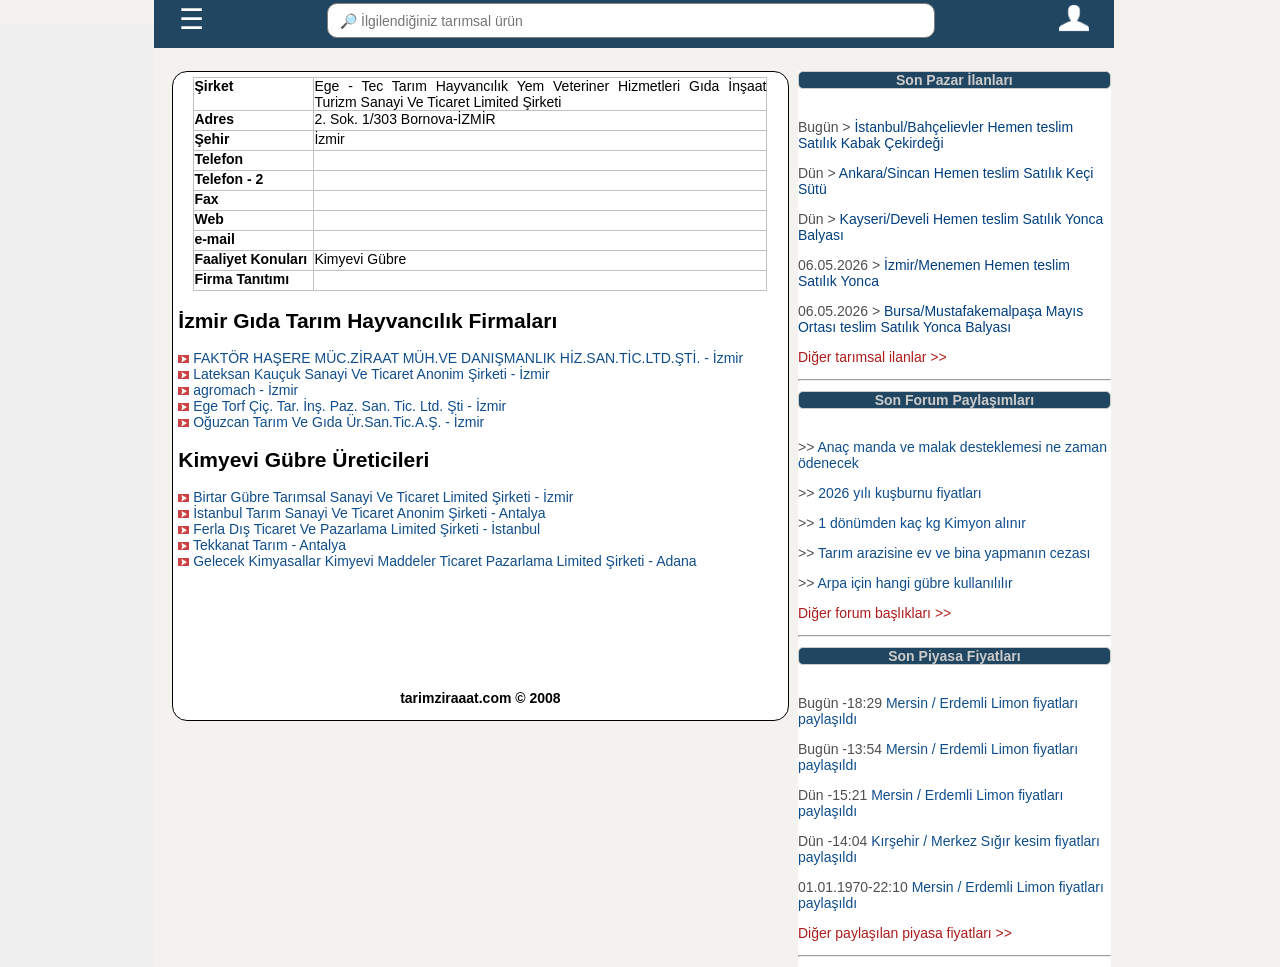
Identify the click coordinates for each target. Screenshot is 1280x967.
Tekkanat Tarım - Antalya (269, 545)
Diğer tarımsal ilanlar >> (872, 357)
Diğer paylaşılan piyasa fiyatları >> (905, 933)
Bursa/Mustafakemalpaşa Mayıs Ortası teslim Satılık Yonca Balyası (940, 319)
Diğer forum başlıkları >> (874, 613)
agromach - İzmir (245, 390)
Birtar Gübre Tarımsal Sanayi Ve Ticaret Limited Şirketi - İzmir (383, 497)
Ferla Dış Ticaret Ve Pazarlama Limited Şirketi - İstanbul (366, 529)
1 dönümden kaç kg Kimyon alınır (922, 523)
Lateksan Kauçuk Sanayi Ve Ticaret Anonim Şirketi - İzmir (371, 374)
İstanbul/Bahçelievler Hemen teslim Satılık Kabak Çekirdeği (935, 135)
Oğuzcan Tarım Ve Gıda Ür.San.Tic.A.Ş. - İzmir (338, 422)
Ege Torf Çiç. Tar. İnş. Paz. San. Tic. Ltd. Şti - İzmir (349, 406)
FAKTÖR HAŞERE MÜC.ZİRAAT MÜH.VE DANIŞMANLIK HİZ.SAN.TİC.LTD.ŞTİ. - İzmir (468, 358)
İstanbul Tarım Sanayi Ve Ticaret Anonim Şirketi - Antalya (369, 513)
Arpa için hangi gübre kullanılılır (914, 583)
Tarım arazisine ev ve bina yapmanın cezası (954, 553)
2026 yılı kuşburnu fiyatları (899, 493)
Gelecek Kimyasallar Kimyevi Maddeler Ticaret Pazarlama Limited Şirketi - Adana (444, 561)
